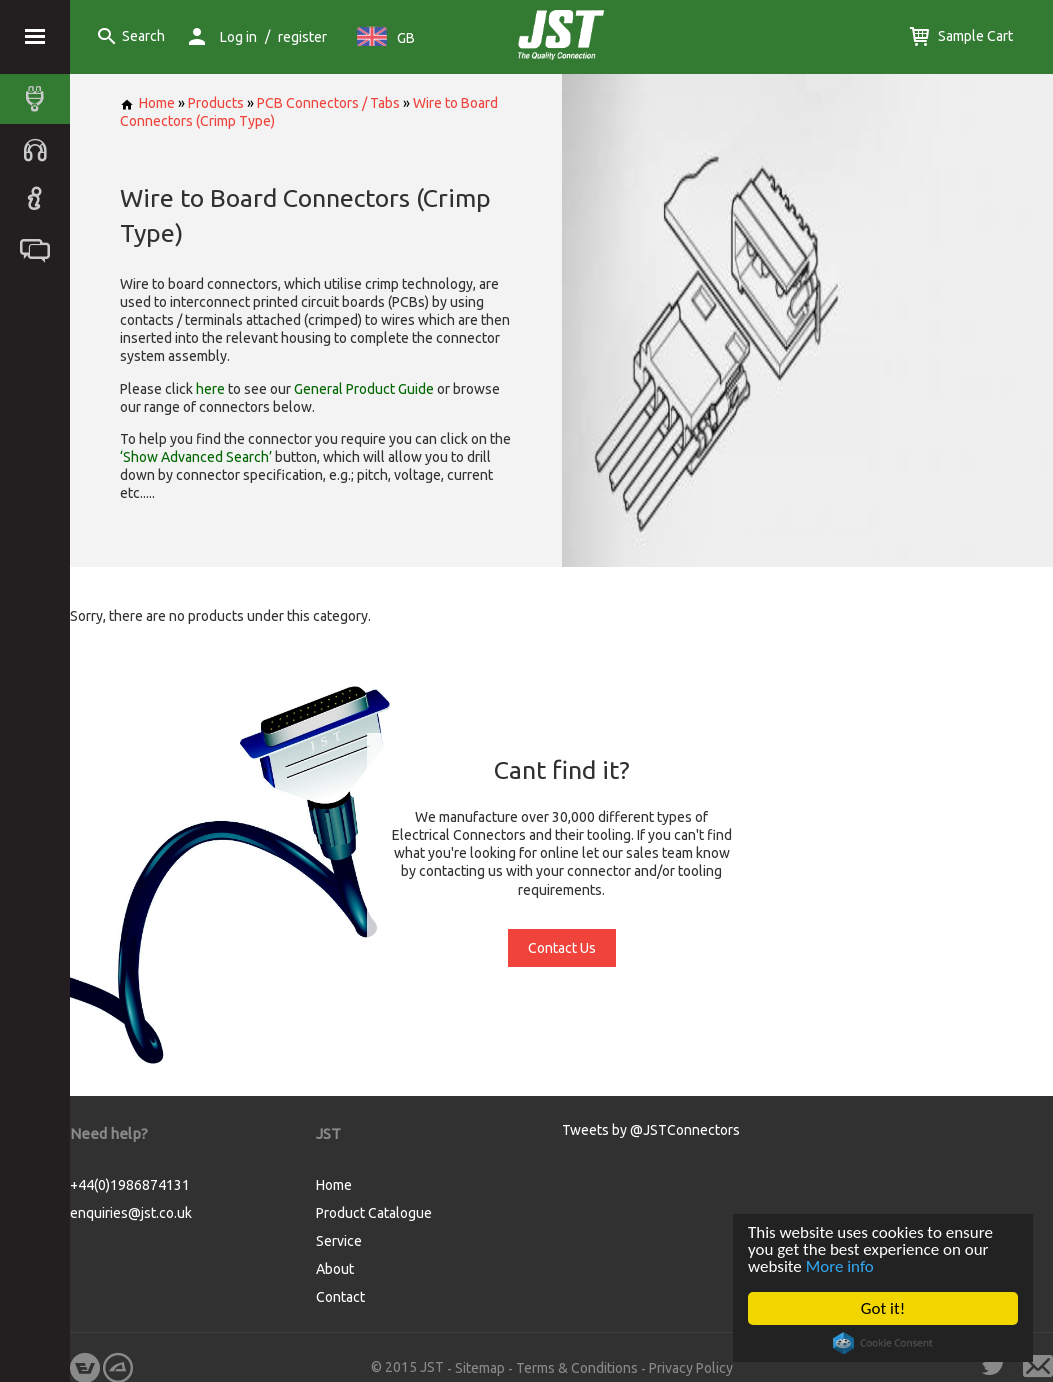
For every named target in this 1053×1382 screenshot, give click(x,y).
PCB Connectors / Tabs (328, 103)
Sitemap (480, 1368)
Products (216, 103)
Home (147, 103)
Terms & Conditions (577, 1368)
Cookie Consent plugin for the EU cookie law (884, 1343)
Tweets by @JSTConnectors (651, 1130)
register (302, 37)
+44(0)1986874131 (130, 1185)
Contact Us (562, 948)
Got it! (883, 1308)
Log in (238, 37)
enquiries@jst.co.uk (131, 1213)
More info (840, 1266)
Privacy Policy (691, 1368)
